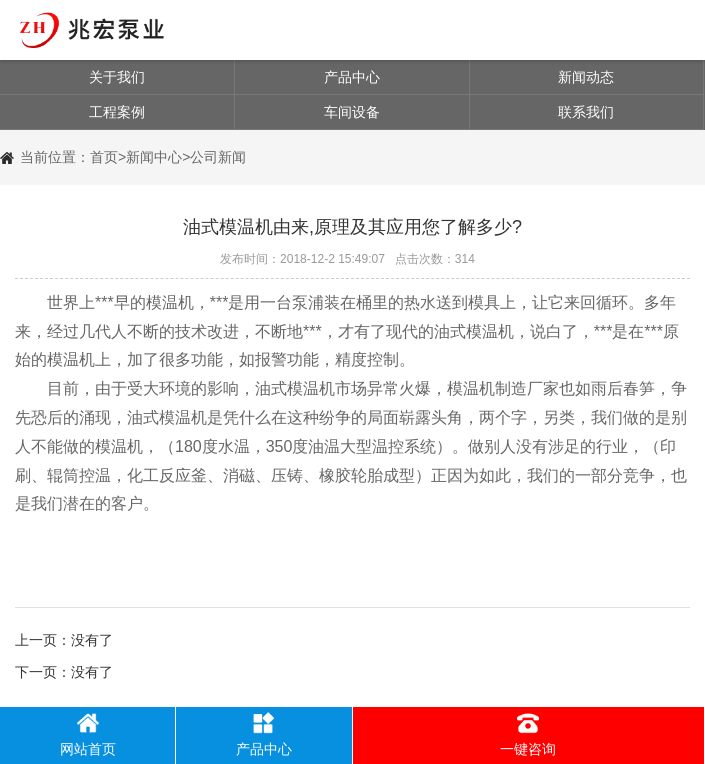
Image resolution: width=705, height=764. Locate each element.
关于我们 (117, 77)
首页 (104, 157)
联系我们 (586, 112)
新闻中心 (154, 157)
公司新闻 (218, 157)
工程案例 (117, 112)
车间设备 (352, 112)
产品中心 (352, 77)
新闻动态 (586, 77)
